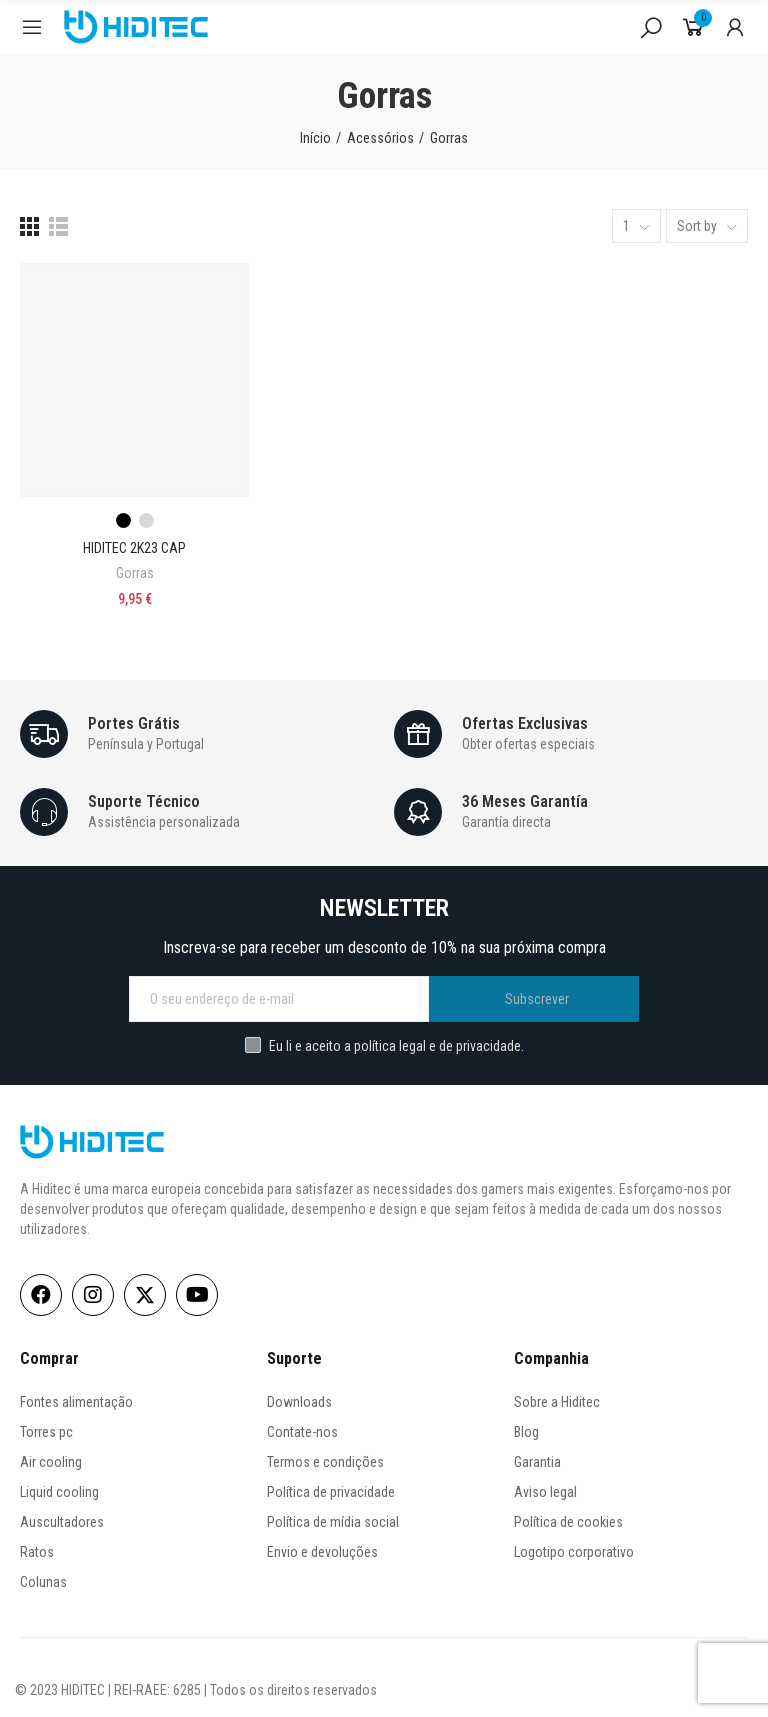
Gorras (135, 573)
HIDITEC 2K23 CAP (134, 548)
